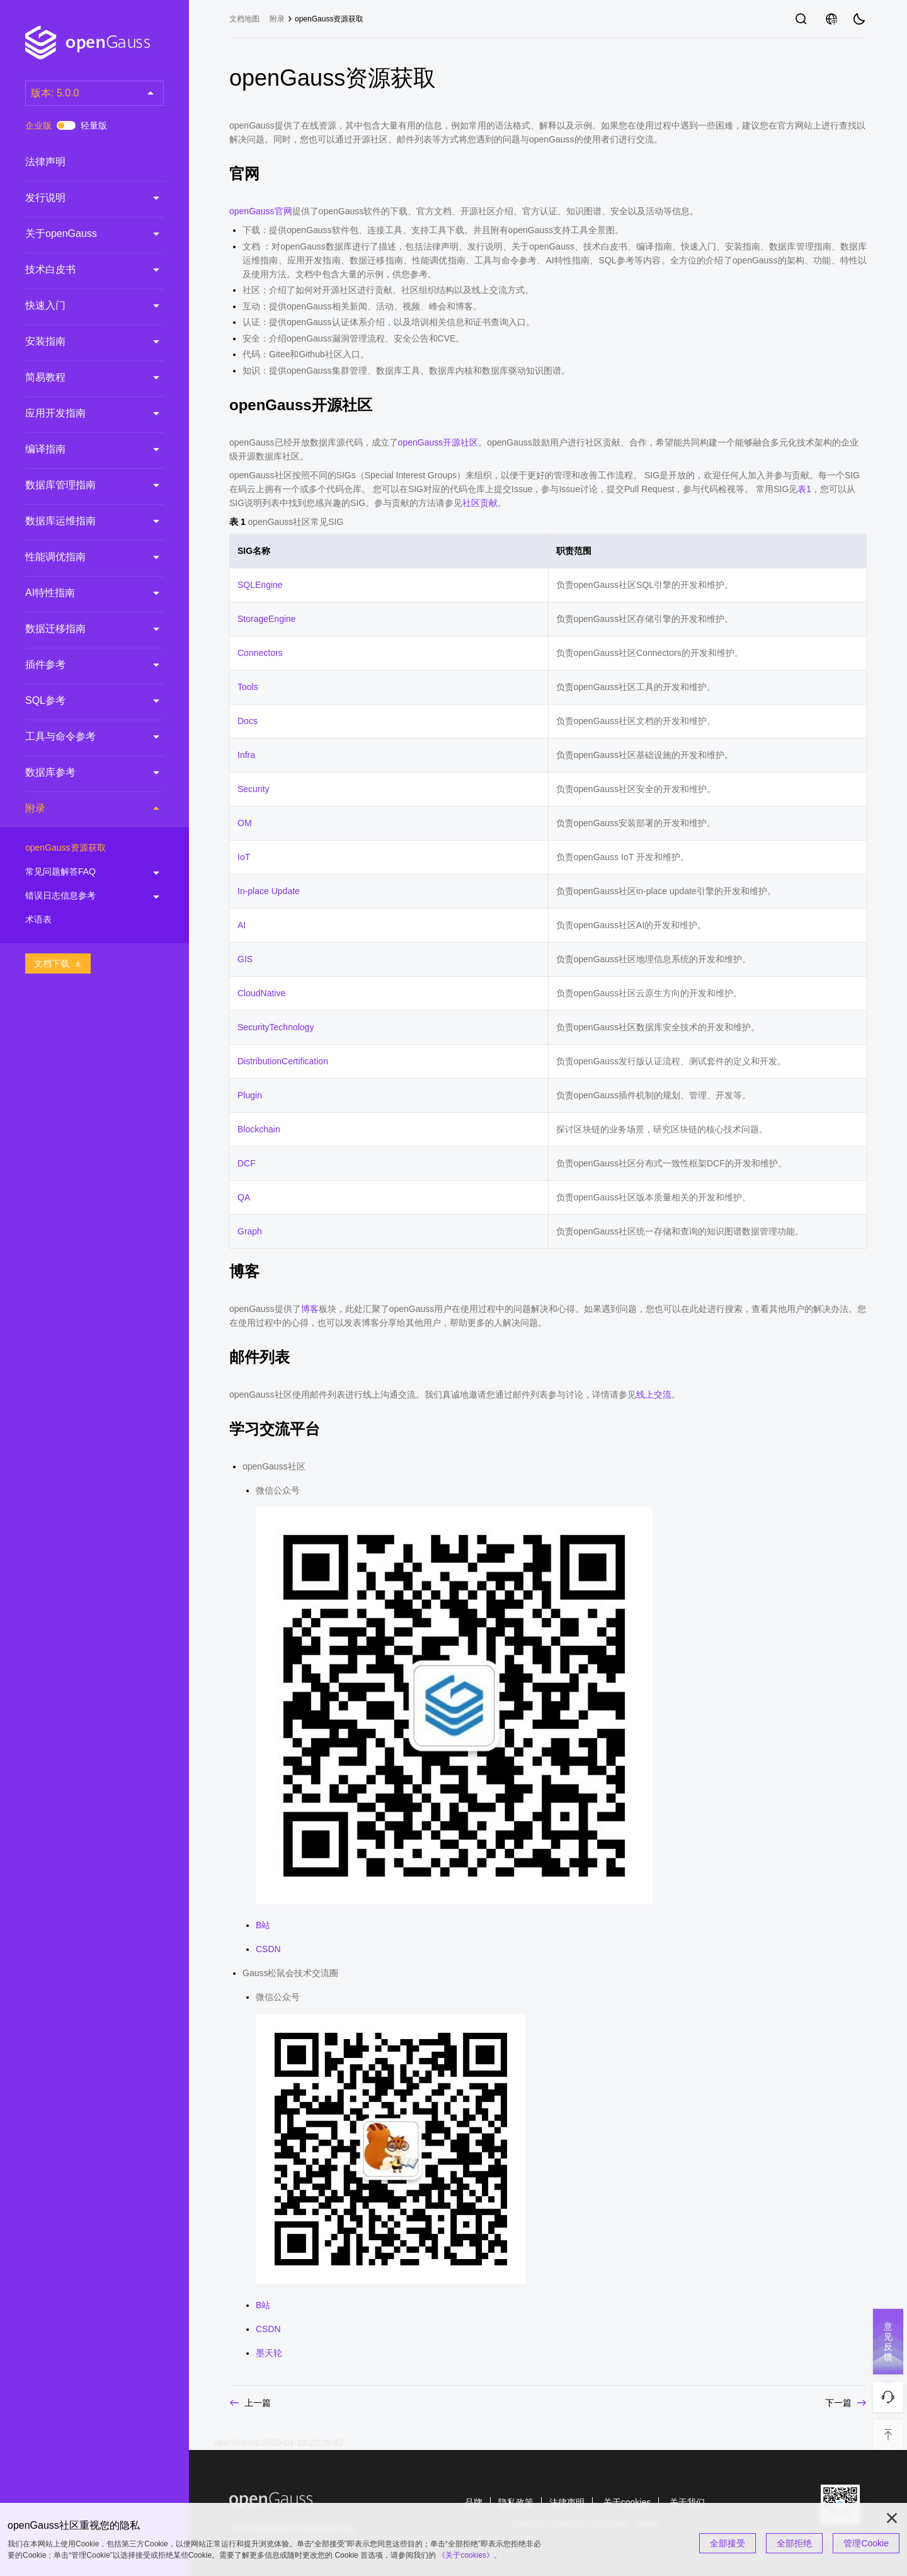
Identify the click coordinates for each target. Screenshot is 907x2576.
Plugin (249, 1095)
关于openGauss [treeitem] (82, 233)
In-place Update (268, 891)
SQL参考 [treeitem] (82, 700)
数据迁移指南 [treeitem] (82, 628)
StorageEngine (266, 619)
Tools (247, 687)
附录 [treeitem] (82, 809)
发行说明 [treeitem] (82, 197)
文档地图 (244, 18)
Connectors (260, 653)
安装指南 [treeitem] (82, 341)
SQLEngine (260, 585)
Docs (247, 721)
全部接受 (727, 2543)
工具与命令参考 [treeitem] (82, 736)
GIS (245, 959)
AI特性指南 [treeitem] (82, 593)
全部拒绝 (794, 2543)
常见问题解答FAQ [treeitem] (82, 872)
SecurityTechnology (275, 1027)
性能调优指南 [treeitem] (82, 557)
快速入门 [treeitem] (82, 305)
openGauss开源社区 (438, 442)
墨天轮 (269, 2353)
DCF (246, 1163)
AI (241, 925)
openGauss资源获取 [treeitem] (82, 848)
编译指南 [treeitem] (82, 449)
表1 (804, 489)
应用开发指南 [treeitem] (82, 413)
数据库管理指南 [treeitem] (82, 485)
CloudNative (261, 993)
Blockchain (258, 1129)
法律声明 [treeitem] (82, 162)
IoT (243, 857)
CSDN (268, 1949)
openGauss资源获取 (329, 18)
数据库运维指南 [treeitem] (82, 521)
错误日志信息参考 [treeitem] (82, 896)
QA (243, 1197)
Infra (246, 755)
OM (244, 823)
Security (253, 789)
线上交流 (653, 1394)
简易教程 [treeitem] (82, 377)
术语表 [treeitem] (82, 920)
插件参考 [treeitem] (82, 664)
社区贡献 (480, 503)
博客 (310, 1309)
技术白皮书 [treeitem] (82, 269)
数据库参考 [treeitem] (82, 772)
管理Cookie (866, 2543)
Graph (249, 1231)
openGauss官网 (260, 211)
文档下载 (58, 963)
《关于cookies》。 (469, 2555)
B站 (263, 1925)
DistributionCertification (282, 1061)
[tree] (94, 544)
